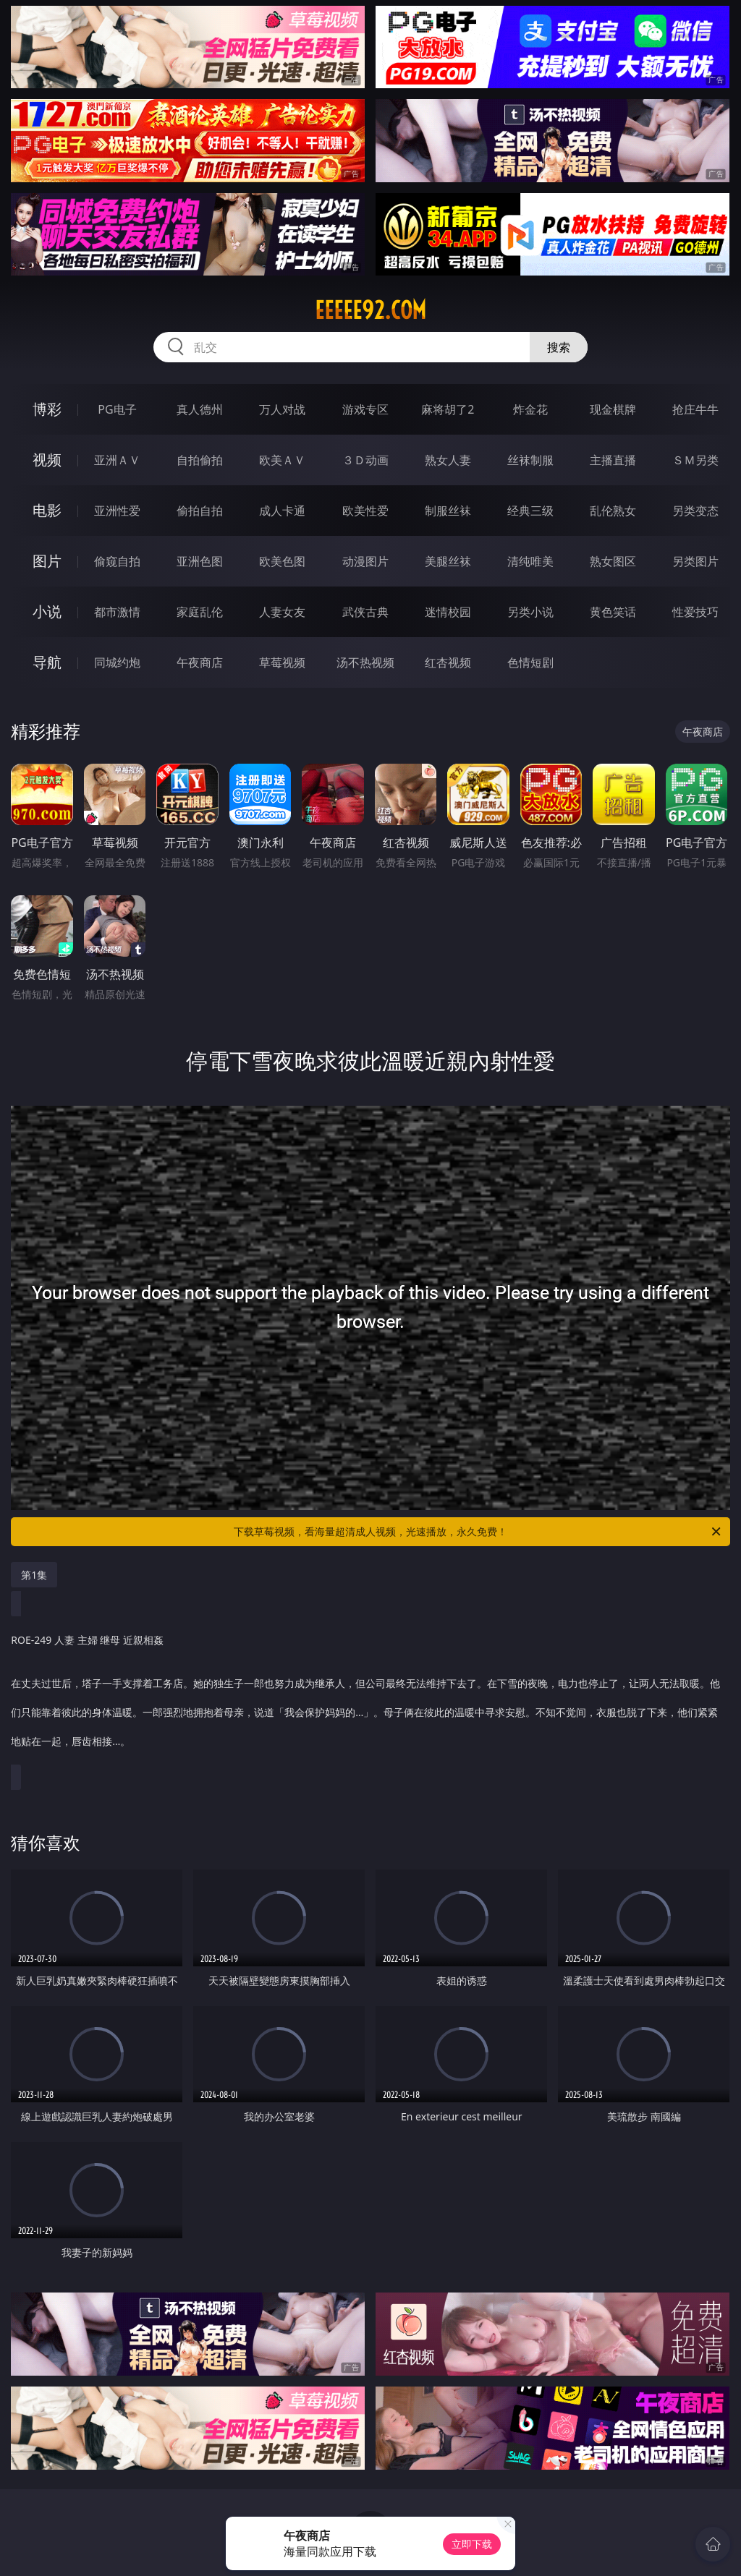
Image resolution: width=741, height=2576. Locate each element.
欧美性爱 (365, 511)
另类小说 (530, 612)
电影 (47, 510)
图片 (47, 561)
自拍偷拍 (200, 460)
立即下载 (472, 2544)
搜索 (558, 347)
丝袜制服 (530, 460)
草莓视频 (282, 662)
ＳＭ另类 (695, 460)
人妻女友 (282, 612)
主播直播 (613, 460)
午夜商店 (200, 662)
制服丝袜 (448, 511)
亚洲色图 (200, 561)
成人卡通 (282, 511)
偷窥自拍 (117, 561)
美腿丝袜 (448, 561)
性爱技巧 (695, 612)
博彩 (47, 409)
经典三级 (530, 511)
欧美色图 (282, 561)
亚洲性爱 (117, 511)
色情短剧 (530, 662)
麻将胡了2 (447, 409)
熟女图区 (613, 561)
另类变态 (695, 511)
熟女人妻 (448, 460)
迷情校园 (448, 612)
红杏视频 (448, 662)
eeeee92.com (370, 310)
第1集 (34, 1575)
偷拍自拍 (200, 511)
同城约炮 (117, 662)
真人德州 (200, 409)
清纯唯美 (530, 561)
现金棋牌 (613, 409)
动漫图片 (365, 561)
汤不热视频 (365, 662)
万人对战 (282, 409)
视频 (47, 459)
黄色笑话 (613, 612)
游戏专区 (365, 409)
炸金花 (530, 409)
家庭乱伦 (200, 612)
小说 (47, 611)
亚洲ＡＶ (117, 460)
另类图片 (695, 561)
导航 (47, 662)
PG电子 (117, 409)
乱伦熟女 (613, 511)
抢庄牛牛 (695, 409)
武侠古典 (365, 612)
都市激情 (117, 612)
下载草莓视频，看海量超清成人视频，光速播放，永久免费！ (478, 1531)
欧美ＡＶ (282, 460)
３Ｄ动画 (365, 460)
